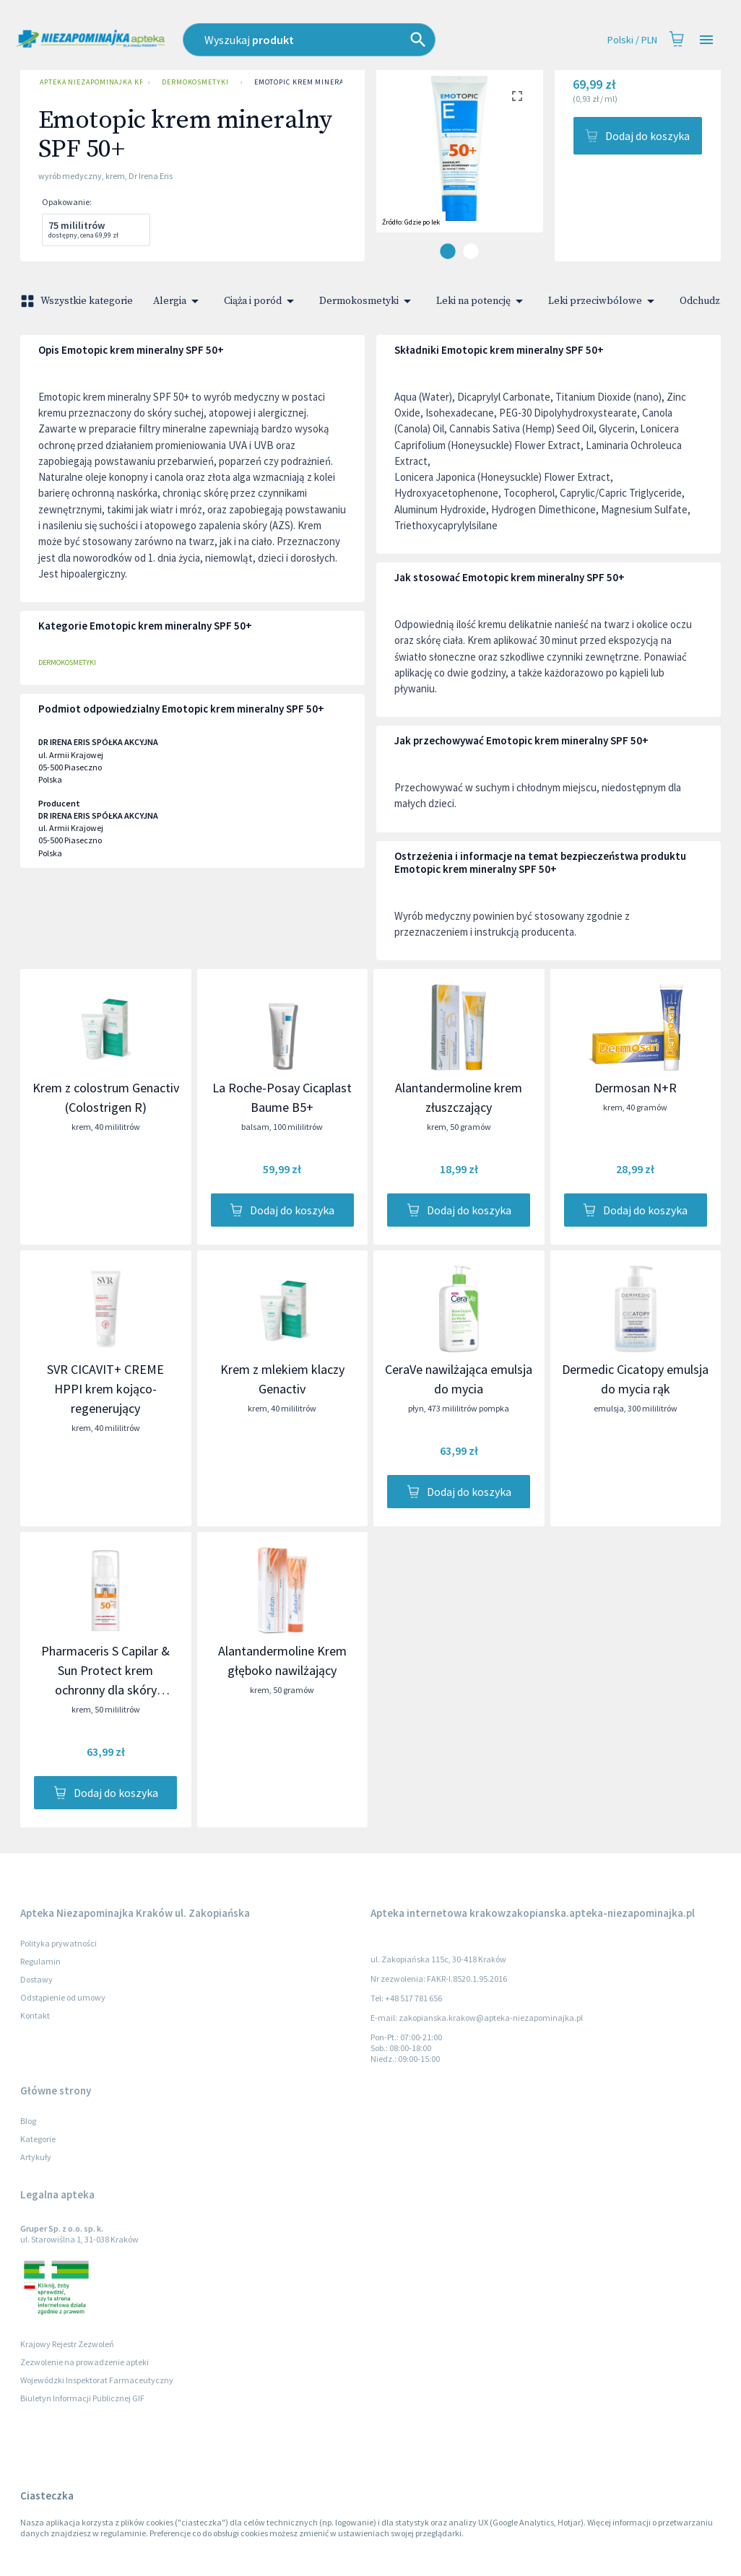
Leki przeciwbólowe (604, 301)
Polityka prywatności (58, 1943)
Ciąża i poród (261, 301)
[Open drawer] (706, 40)
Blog (28, 2120)
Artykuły (35, 2156)
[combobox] (338, 39)
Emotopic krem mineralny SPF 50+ (321, 82)
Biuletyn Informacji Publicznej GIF (82, 2398)
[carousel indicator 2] (470, 251)
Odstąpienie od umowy (62, 1997)
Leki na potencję (482, 301)
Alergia (178, 301)
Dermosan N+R (635, 1087)
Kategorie (38, 2138)
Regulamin (40, 1961)
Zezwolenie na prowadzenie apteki (84, 2362)
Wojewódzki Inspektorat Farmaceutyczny (96, 2380)
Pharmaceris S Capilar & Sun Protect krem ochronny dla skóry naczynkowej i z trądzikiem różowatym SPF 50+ (105, 1689)
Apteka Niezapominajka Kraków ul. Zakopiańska (88, 82)
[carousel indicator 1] (447, 251)
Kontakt (35, 2015)
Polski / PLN (632, 40)
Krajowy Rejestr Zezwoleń (67, 2343)
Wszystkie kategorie (78, 301)
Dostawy (36, 1979)
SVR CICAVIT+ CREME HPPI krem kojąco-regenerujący (105, 1389)
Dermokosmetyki (195, 82)
